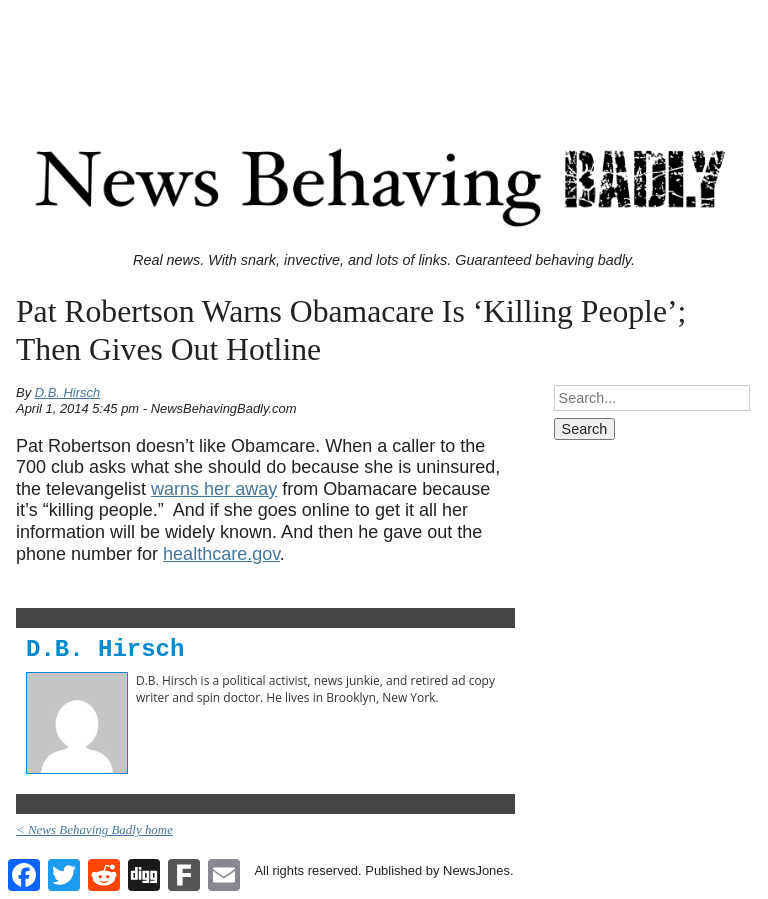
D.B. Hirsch (68, 392)
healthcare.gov (221, 554)
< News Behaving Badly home (94, 829)
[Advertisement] (384, 53)
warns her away (214, 489)
